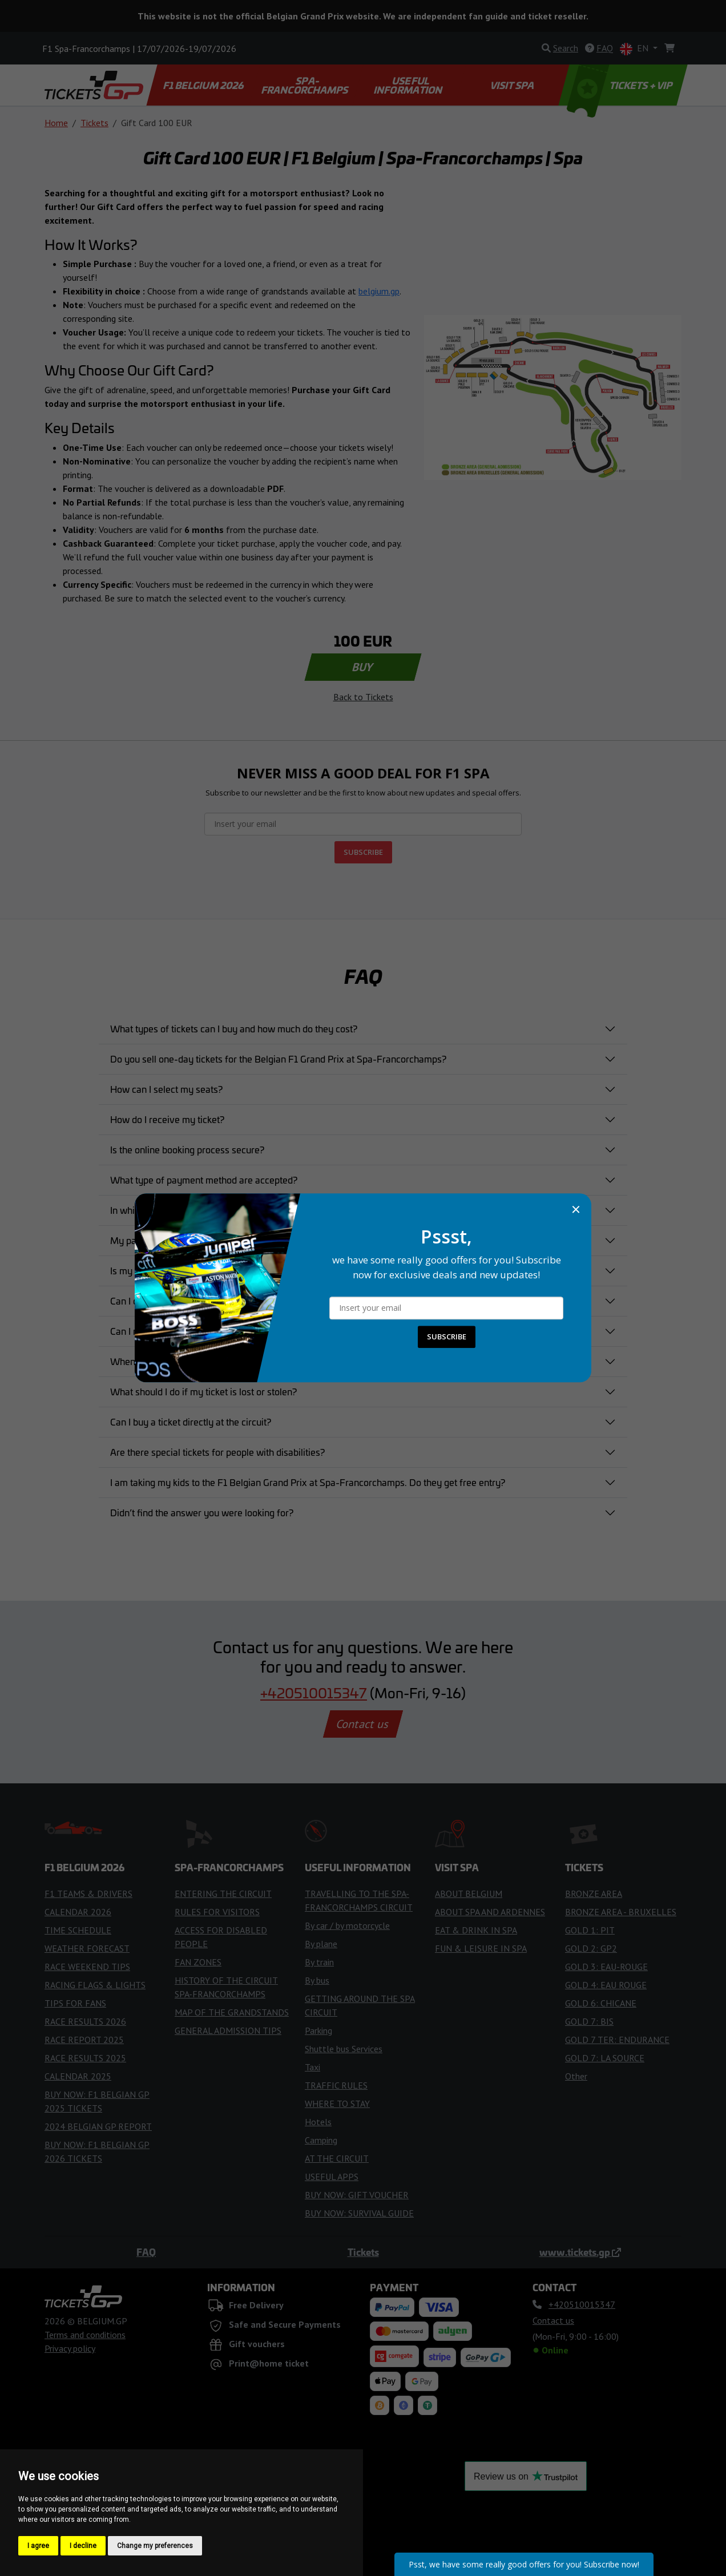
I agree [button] (38, 2546)
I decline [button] (83, 2546)
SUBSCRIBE (446, 1337)
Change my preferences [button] (155, 2546)
